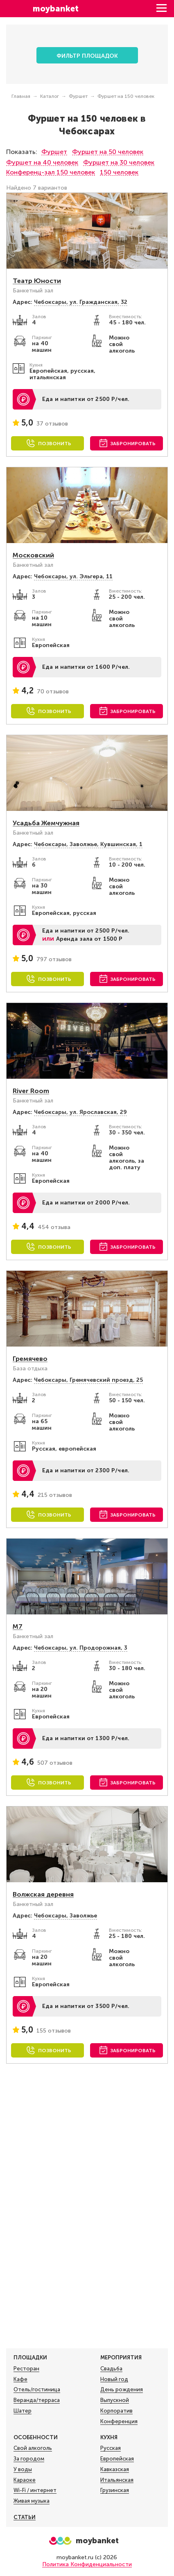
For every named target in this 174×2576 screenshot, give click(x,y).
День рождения (121, 2389)
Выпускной (114, 2400)
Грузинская (114, 2490)
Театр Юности (37, 281)
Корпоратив (116, 2411)
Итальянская (116, 2480)
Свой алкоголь (33, 2448)
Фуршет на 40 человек (42, 162)
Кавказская (114, 2469)
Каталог (49, 96)
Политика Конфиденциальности (87, 2564)
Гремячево (30, 1359)
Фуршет (78, 96)
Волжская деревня (43, 1894)
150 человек (119, 172)
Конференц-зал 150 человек (50, 172)
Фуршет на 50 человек (107, 152)
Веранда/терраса (37, 2400)
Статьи (25, 2517)
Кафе (20, 2379)
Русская (110, 2448)
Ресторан (26, 2368)
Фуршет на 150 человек (125, 96)
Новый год (114, 2379)
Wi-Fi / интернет (35, 2490)
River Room (31, 1091)
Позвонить (54, 443)
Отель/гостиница (37, 2389)
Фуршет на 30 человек (118, 162)
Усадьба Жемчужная (46, 823)
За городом (29, 2459)
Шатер (23, 2411)
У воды (23, 2469)
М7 (18, 1626)
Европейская (117, 2459)
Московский (33, 555)
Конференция (119, 2421)
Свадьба (111, 2368)
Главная (20, 96)
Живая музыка (32, 2501)
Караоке (25, 2480)
